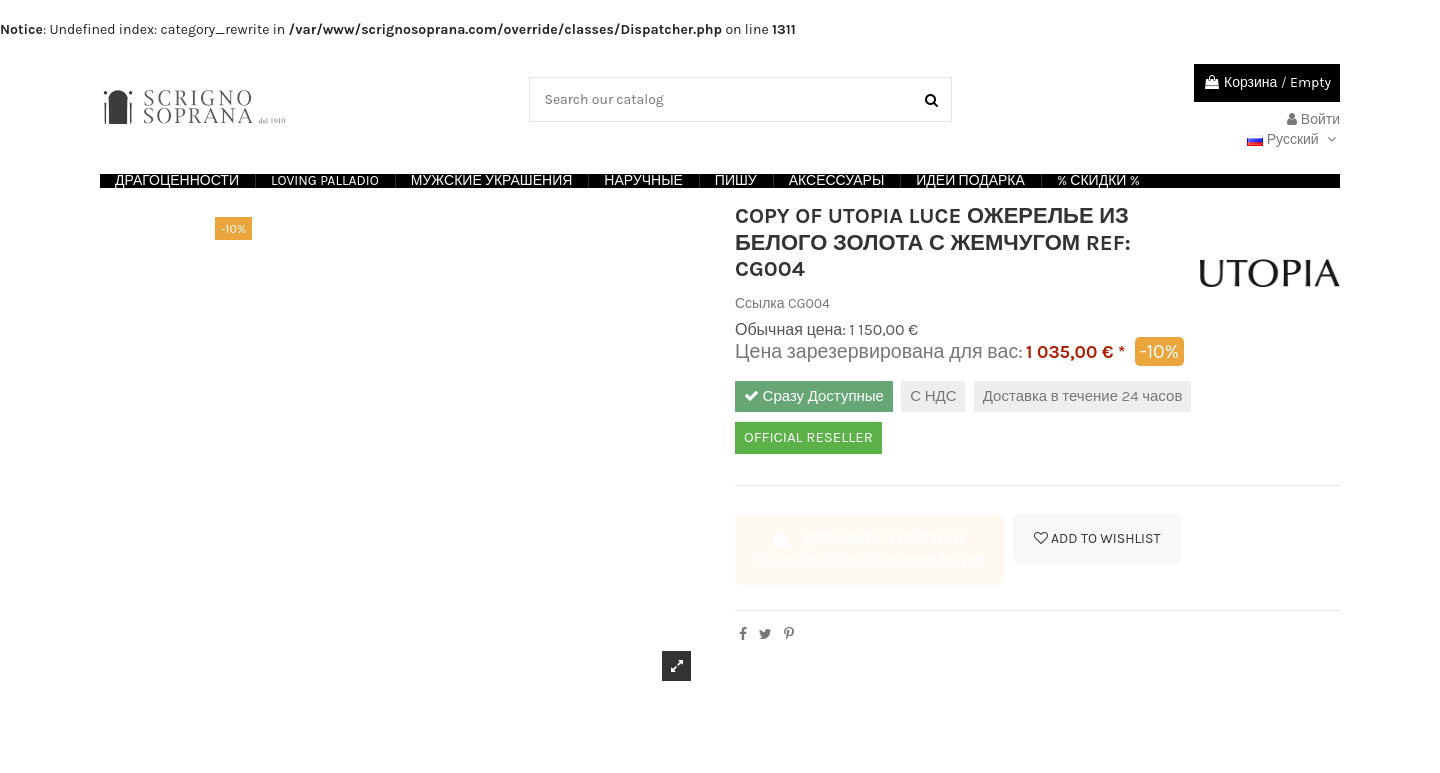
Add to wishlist (1097, 538)
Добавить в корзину (869, 551)
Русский (1293, 139)
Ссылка (760, 303)
